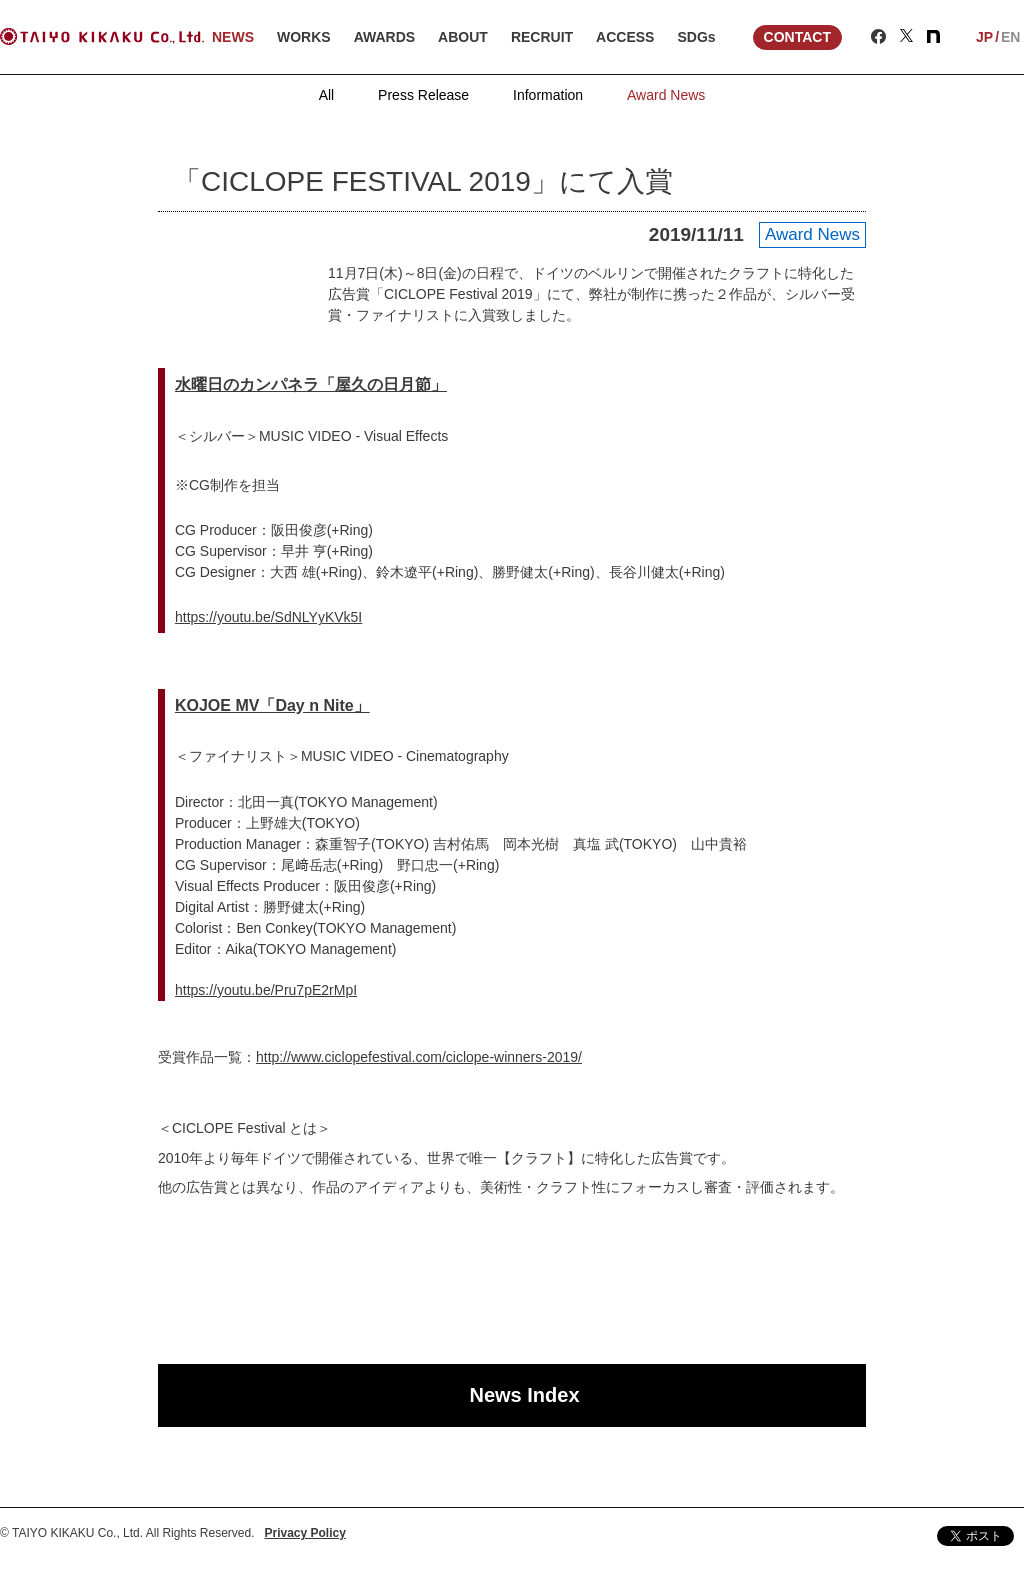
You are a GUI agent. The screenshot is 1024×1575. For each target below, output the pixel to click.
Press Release (423, 95)
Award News (666, 95)
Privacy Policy (305, 1533)
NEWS (233, 37)
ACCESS (625, 37)
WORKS (304, 37)
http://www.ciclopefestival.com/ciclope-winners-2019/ (419, 1057)
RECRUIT (542, 37)
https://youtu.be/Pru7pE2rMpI (266, 990)
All (327, 95)
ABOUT (463, 37)
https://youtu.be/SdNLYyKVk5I (268, 617)
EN (1010, 37)
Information (548, 95)
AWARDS (384, 37)
